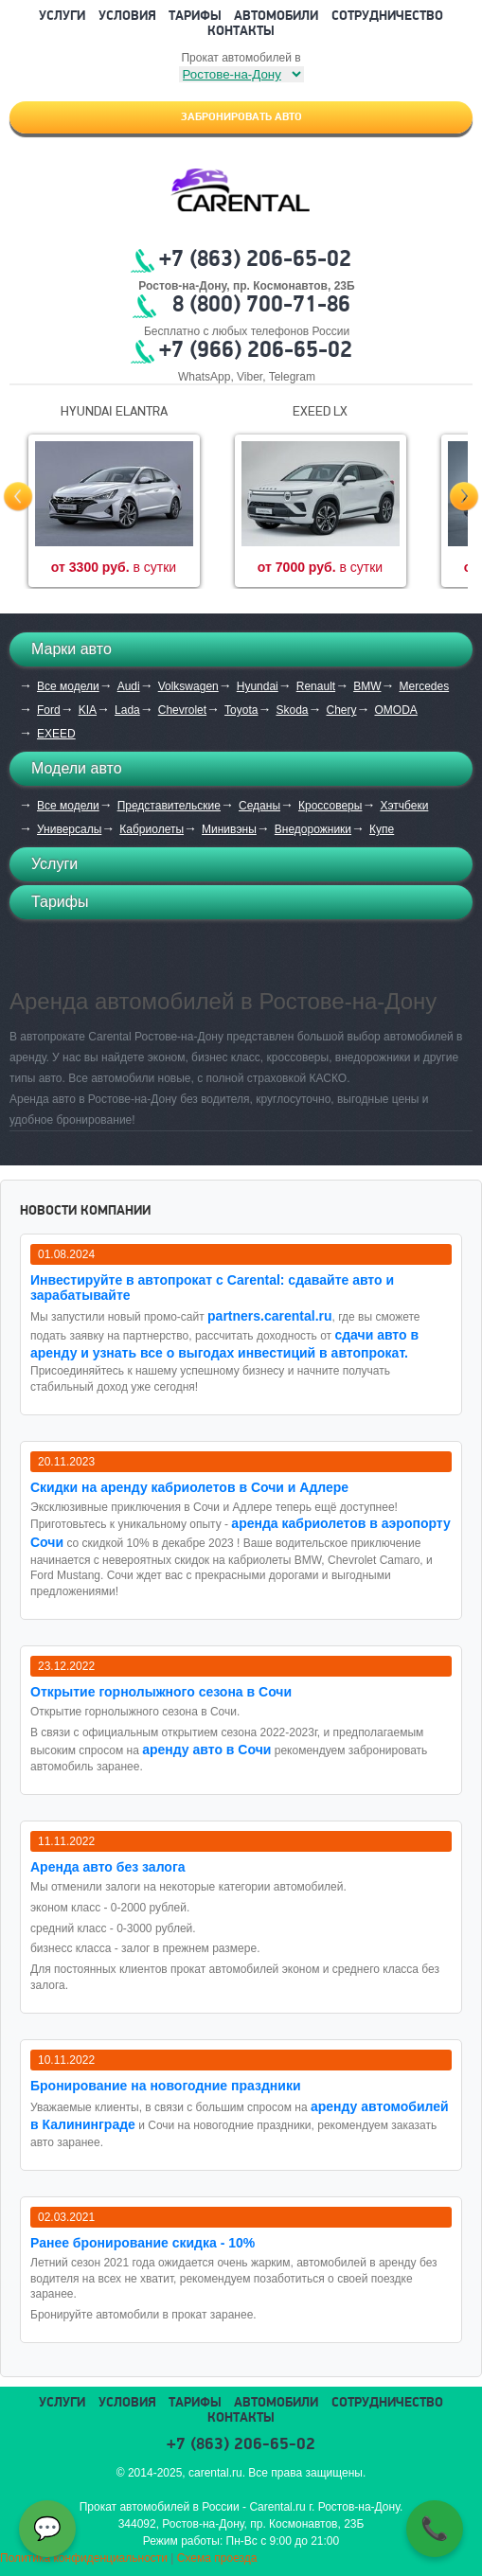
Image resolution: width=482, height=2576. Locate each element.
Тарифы (195, 16)
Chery (341, 710)
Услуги (62, 16)
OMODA (396, 710)
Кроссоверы (330, 805)
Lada (127, 710)
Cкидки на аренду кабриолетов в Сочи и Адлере (189, 1487)
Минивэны (229, 829)
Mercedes (424, 686)
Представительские (169, 805)
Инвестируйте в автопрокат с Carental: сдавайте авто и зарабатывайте (212, 1287)
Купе (381, 829)
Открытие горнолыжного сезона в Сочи (161, 1691)
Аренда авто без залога (108, 1866)
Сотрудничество (387, 16)
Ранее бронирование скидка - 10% (142, 2242)
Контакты (241, 32)
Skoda (292, 710)
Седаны (259, 805)
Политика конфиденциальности (84, 2558)
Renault (315, 686)
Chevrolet (182, 710)
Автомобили (276, 16)
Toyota (241, 710)
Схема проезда (217, 2558)
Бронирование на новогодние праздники (165, 2085)
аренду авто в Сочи (206, 1749)
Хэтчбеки (404, 805)
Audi (128, 686)
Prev (18, 497)
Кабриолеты (151, 829)
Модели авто (76, 768)
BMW (367, 686)
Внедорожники (313, 829)
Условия (127, 16)
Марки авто (71, 649)
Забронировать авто (241, 117)
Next (464, 497)
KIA (88, 710)
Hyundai (257, 686)
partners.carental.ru (269, 1316)
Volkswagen (188, 686)
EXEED (56, 733)
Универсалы (69, 829)
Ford (49, 710)
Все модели (68, 686)
